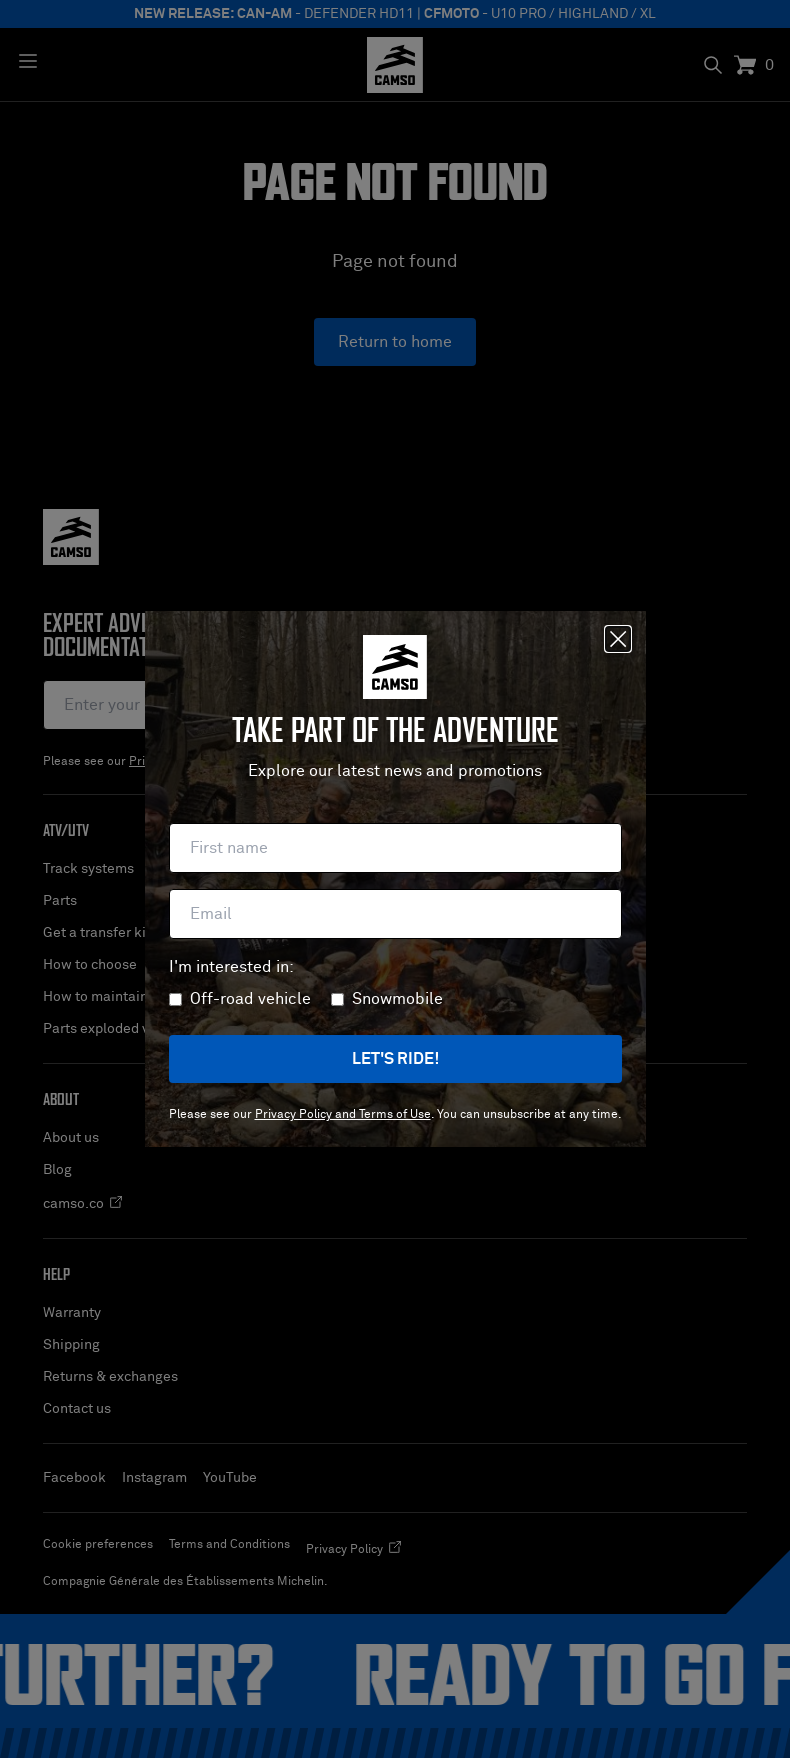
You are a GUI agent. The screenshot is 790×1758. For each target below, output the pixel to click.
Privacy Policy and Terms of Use (343, 1115)
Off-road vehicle (250, 999)
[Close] (618, 639)
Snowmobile (397, 999)
